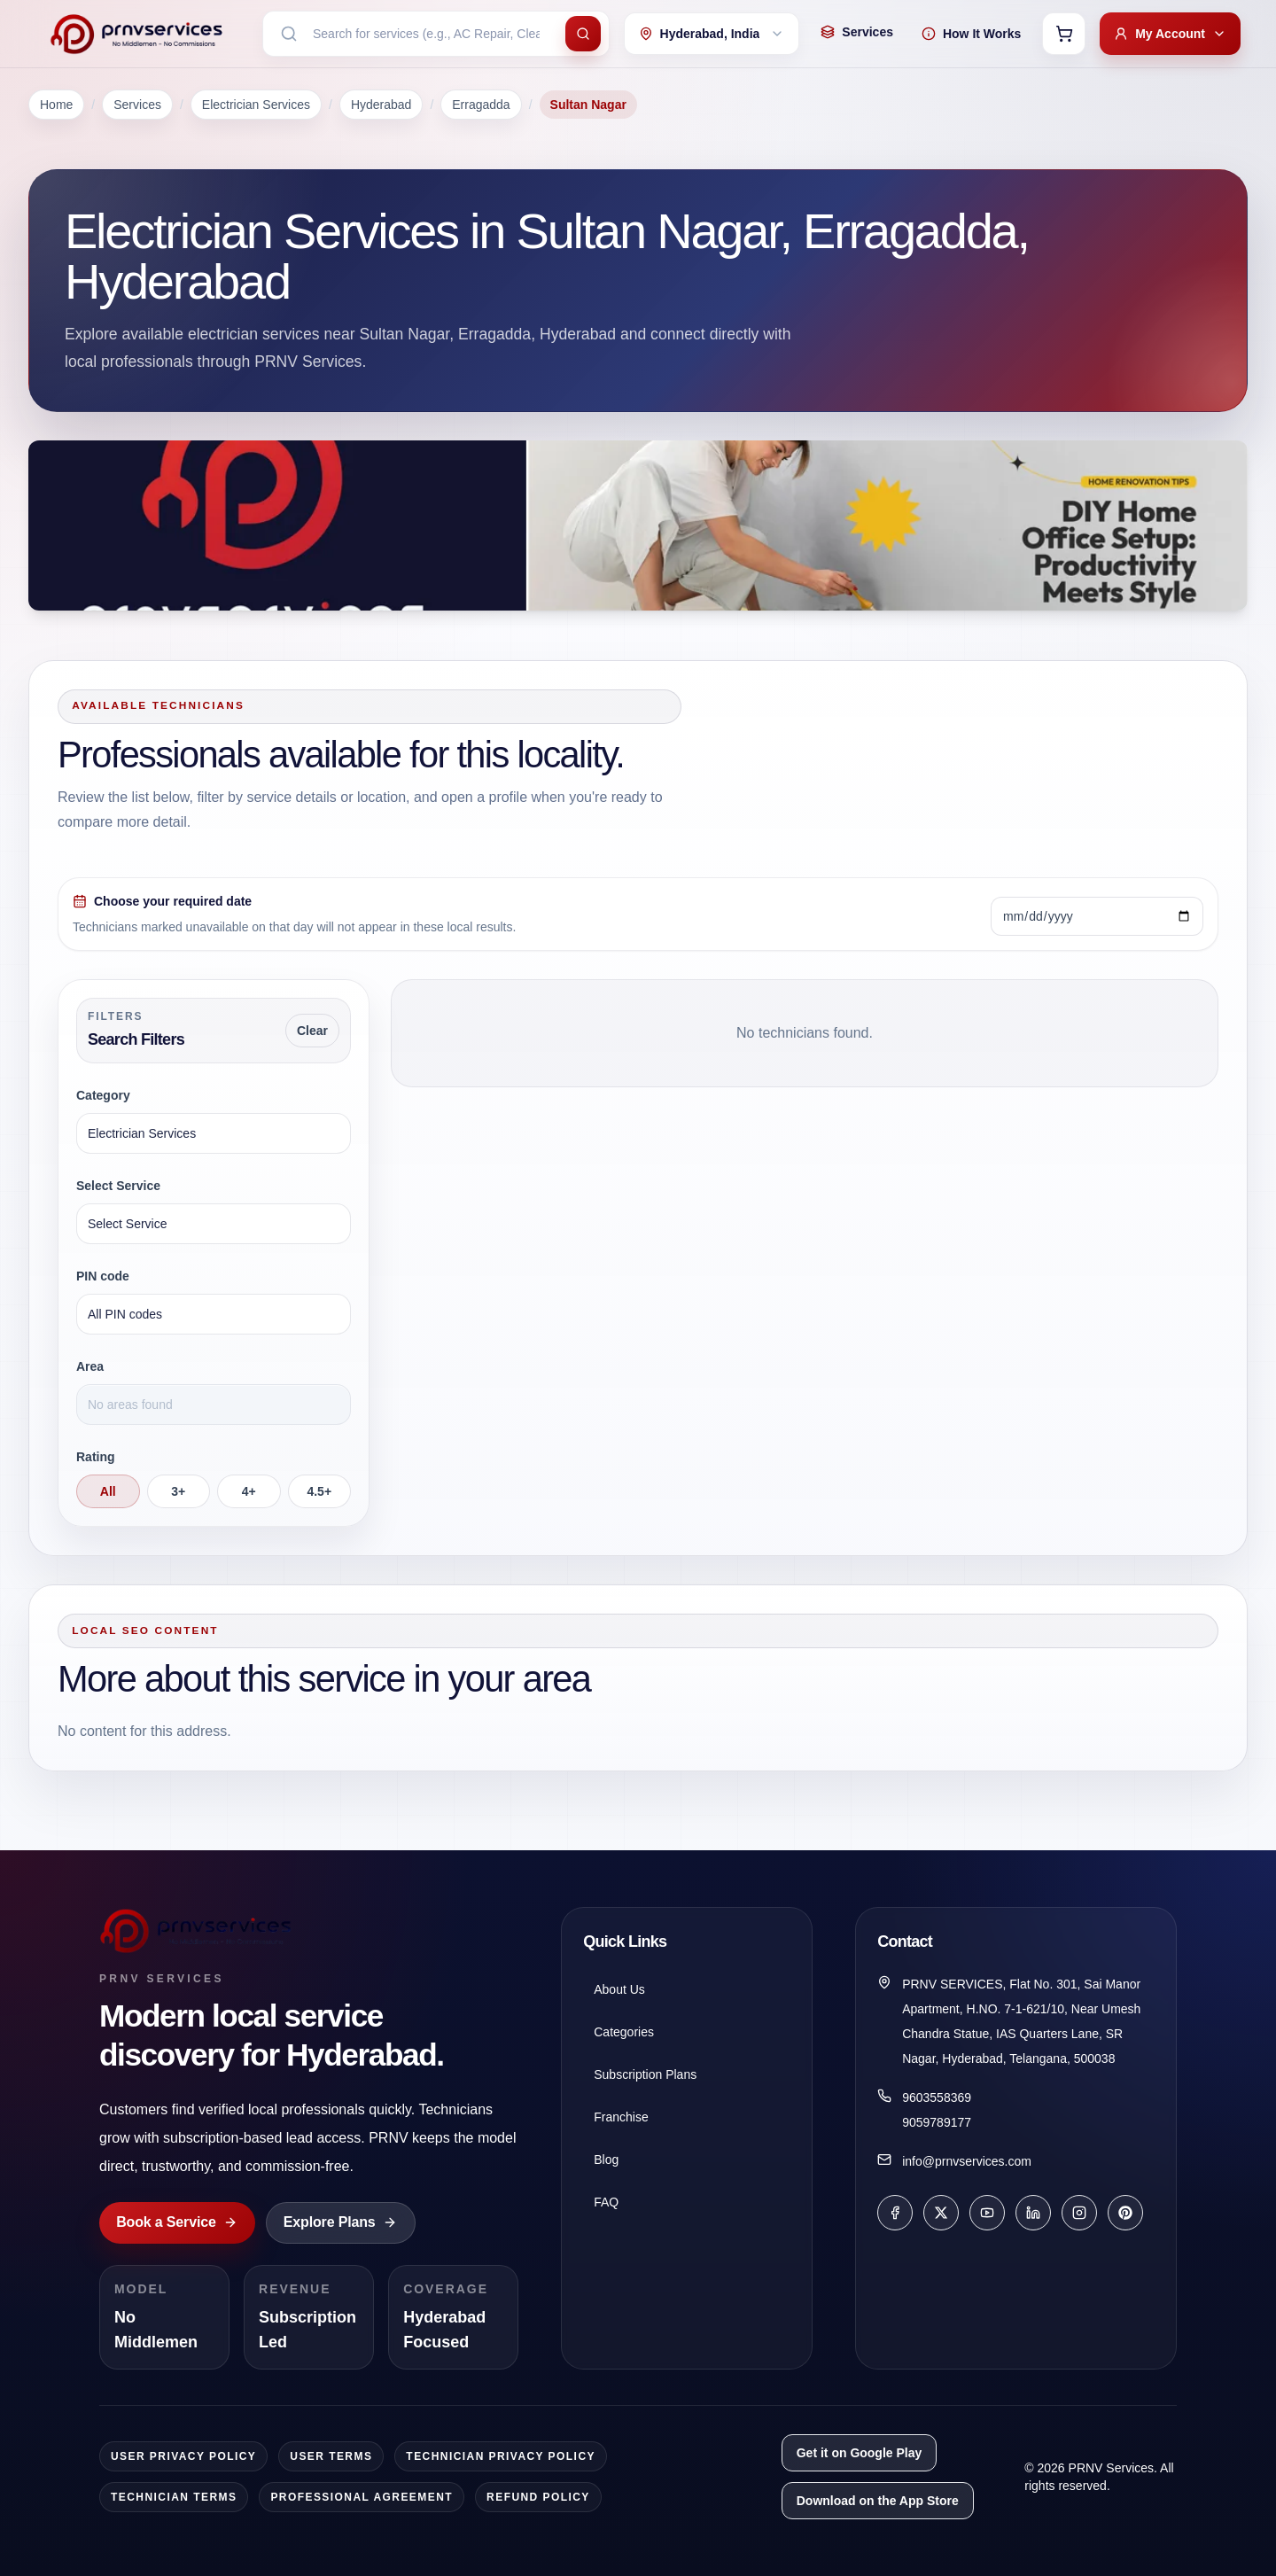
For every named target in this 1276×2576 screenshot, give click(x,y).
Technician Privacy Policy (500, 2456)
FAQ (606, 2202)
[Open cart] (1063, 34)
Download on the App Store (878, 2501)
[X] (941, 2212)
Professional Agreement (361, 2497)
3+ (178, 1491)
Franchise (621, 2117)
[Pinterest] (1125, 2212)
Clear (312, 1030)
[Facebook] (895, 2212)
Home (56, 104)
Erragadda (481, 104)
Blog (606, 2159)
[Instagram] (1079, 2212)
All (108, 1491)
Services (137, 104)
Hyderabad (381, 104)
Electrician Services (256, 104)
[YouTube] (987, 2212)
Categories (624, 2032)
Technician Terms (174, 2497)
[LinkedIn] (1033, 2212)
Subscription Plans (645, 2074)
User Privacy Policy (183, 2456)
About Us (619, 1989)
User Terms (331, 2456)
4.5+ (319, 1491)
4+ (249, 1491)
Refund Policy (538, 2497)
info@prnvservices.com (966, 2161)
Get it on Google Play (859, 2453)
